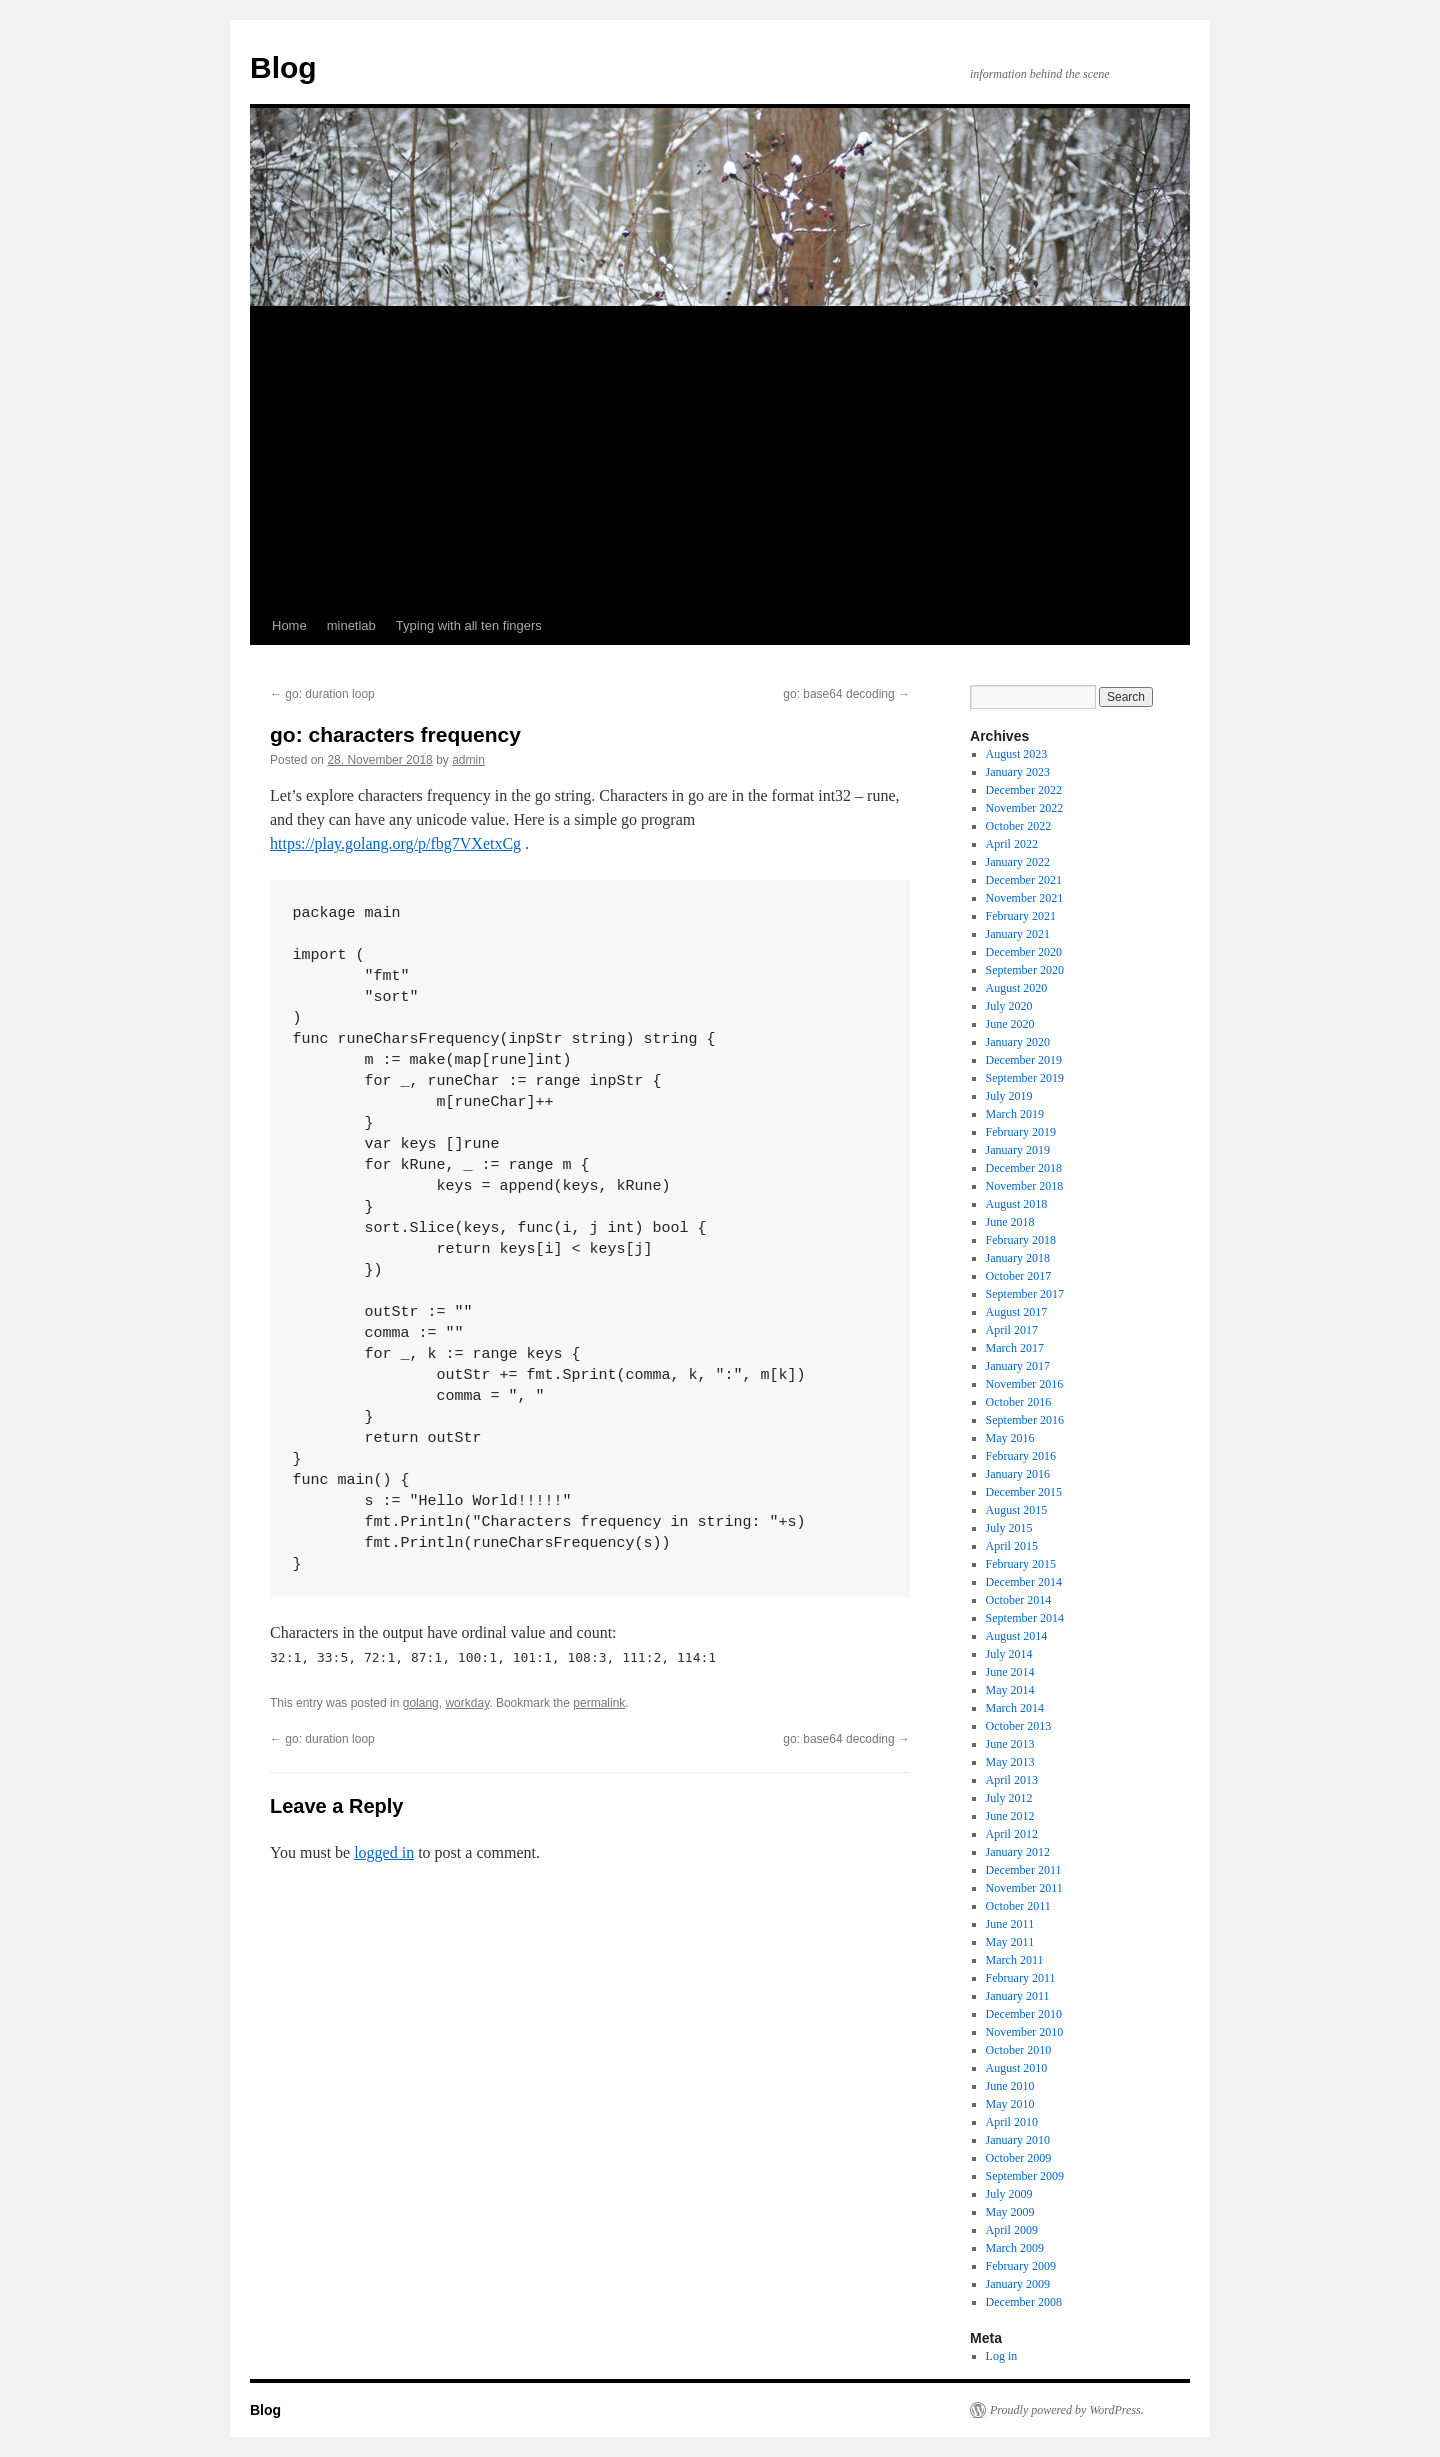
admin (468, 760)
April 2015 (1012, 1546)
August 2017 (1017, 1312)
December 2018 (1024, 1168)
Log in (1002, 2356)
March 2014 (1015, 1708)
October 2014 (1019, 1600)
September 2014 (1025, 1618)
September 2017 (1025, 1294)
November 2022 (1025, 808)
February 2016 (1021, 1456)
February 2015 (1021, 1564)
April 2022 (1012, 844)
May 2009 (1010, 2212)
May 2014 (1010, 1690)
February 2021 (1021, 916)
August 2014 (1017, 1636)
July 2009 (1009, 2194)
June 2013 (1010, 1744)
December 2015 (1024, 1492)
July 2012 (1009, 1798)
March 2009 (1015, 2248)
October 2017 (1019, 1276)
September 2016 (1025, 1420)
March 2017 (1015, 1348)
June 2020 (1010, 1024)
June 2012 (1010, 1816)
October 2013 (1019, 1726)
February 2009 (1021, 2266)
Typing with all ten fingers (469, 625)
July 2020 (1009, 1006)
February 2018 (1021, 1240)
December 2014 (1024, 1582)
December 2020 (1024, 952)
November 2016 (1025, 1384)
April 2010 (1012, 2122)
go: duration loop (322, 694)
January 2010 (1018, 2140)
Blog (283, 67)
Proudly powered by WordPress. (1067, 2410)
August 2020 (1017, 988)
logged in (384, 1852)
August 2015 (1017, 1510)
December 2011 (1024, 1870)
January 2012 (1018, 1852)
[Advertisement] (720, 457)
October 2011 (1018, 1906)
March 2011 (1015, 1960)
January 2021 (1018, 934)
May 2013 (1010, 1762)
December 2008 (1024, 2302)
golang (421, 1703)
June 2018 (1010, 1222)
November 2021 (1025, 898)
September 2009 (1025, 2176)
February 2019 (1021, 1132)
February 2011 (1021, 1978)
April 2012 (1012, 1834)
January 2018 (1018, 1258)
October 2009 (1019, 2158)
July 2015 (1009, 1528)
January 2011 (1018, 1996)
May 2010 (1010, 2104)
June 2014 (1010, 1672)
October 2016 (1019, 1402)
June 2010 (1010, 2086)
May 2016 (1010, 1438)
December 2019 (1024, 1060)
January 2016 (1018, 1474)
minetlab (351, 625)
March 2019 (1015, 1114)
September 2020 (1025, 970)
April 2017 (1012, 1330)
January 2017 (1018, 1366)
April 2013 (1012, 1780)
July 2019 (1009, 1096)
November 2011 (1024, 1888)
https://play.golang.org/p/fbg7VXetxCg (395, 843)
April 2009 (1012, 2230)
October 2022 (1019, 826)
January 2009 (1018, 2284)
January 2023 (1018, 772)
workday (467, 1703)
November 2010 (1025, 2032)
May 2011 (1010, 1942)
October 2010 (1019, 2050)
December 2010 (1024, 2014)
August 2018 (1017, 1204)
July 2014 (1009, 1654)
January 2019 (1018, 1150)
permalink (599, 1703)
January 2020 (1018, 1042)
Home (289, 625)
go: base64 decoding (846, 694)
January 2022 (1018, 862)
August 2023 (1017, 754)
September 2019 (1025, 1078)
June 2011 (1010, 1924)
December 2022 (1024, 790)
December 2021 (1024, 880)
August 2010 (1017, 2068)
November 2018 (1025, 1186)
